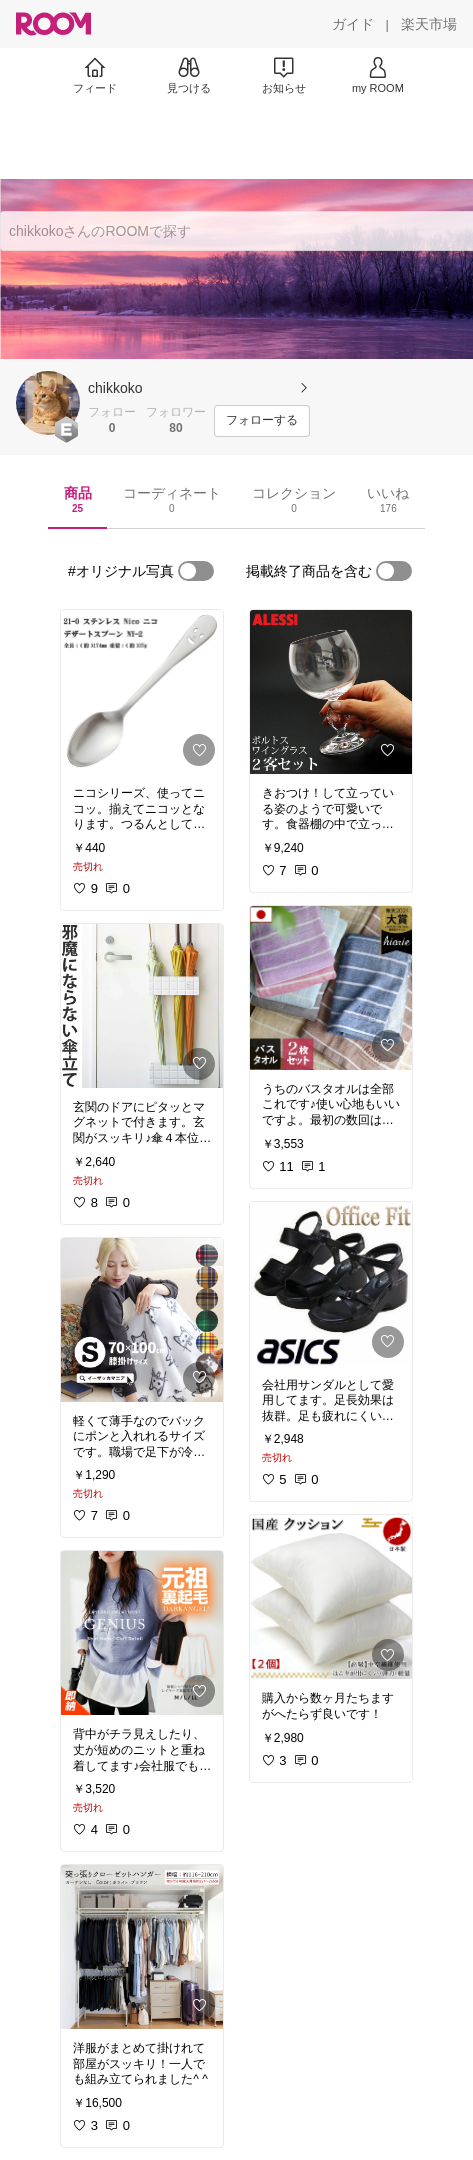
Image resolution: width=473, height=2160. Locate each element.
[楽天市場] (429, 24)
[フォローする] (262, 421)
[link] (142, 692)
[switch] (196, 571)
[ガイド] (353, 24)
